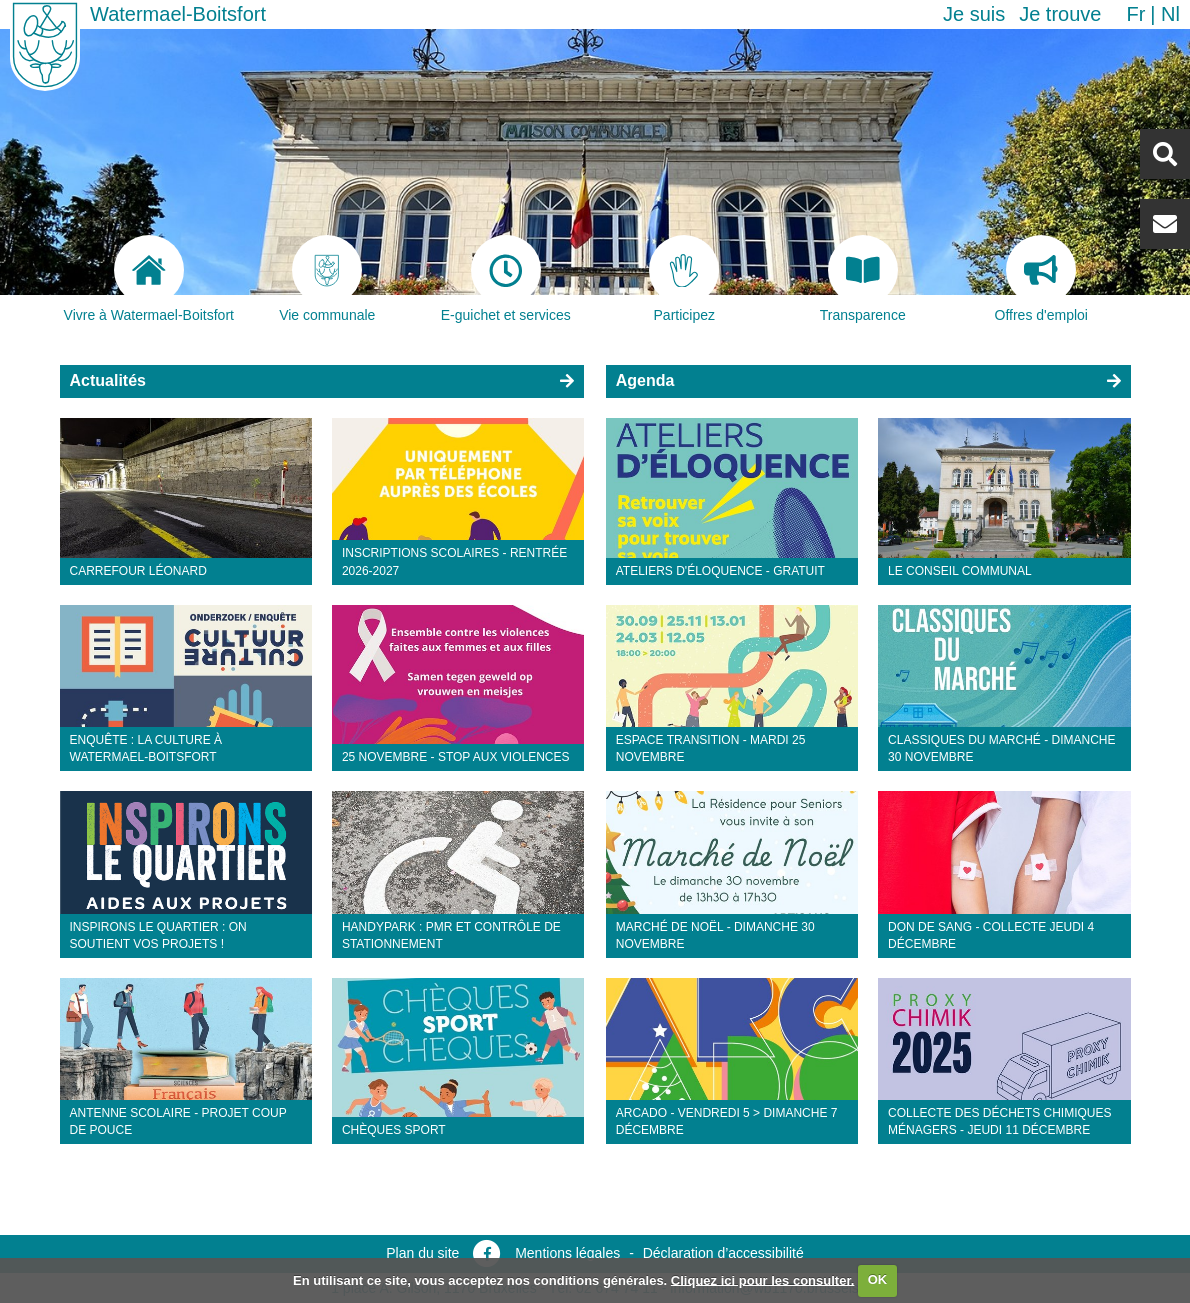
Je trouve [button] (1060, 14)
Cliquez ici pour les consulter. (763, 1279)
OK (878, 1279)
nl (1170, 14)
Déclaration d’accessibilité (723, 1253)
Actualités (108, 380)
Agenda (645, 380)
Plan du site (422, 1253)
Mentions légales (567, 1253)
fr (1135, 14)
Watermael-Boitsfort (178, 14)
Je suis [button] (974, 14)
